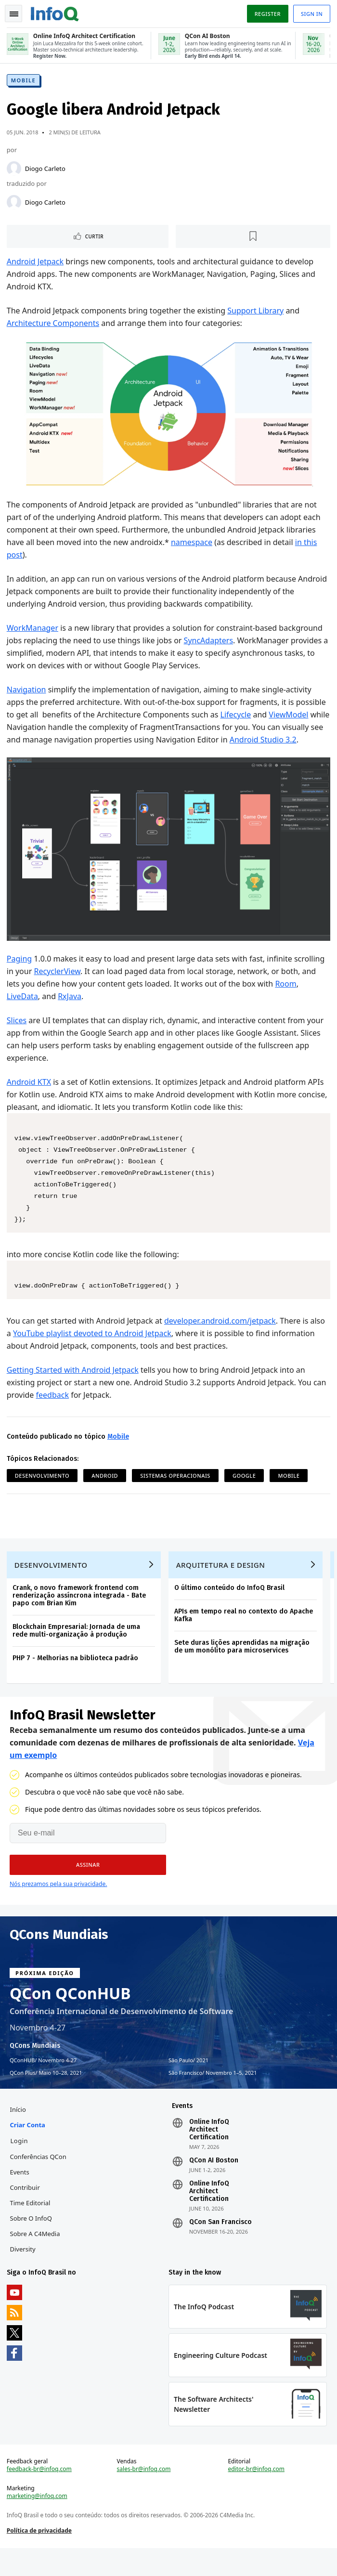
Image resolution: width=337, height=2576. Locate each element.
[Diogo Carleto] (15, 170)
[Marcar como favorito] (253, 238)
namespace (192, 544)
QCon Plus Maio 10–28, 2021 (46, 2092)
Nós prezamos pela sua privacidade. (58, 1903)
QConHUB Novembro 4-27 (43, 2080)
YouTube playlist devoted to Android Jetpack (93, 1346)
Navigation (27, 691)
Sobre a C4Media (36, 2255)
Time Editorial (31, 2225)
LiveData (23, 1009)
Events (20, 2194)
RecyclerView (58, 984)
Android (106, 1489)
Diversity (24, 2271)
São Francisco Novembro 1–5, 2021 (212, 2092)
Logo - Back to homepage (56, 12)
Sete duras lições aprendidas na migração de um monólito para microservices (243, 1664)
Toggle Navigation (14, 14)
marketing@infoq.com (38, 2522)
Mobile (24, 82)
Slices (17, 1033)
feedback (53, 1408)
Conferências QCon (39, 2178)
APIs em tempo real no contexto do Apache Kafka (244, 1633)
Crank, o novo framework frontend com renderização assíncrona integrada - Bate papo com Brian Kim (80, 1613)
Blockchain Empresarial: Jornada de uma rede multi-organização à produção (77, 1648)
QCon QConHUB (70, 2013)
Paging (20, 972)
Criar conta (28, 2147)
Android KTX (30, 1095)
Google (245, 1489)
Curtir (95, 238)
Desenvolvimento (43, 1489)
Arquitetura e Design (221, 1582)
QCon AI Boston (213, 2182)
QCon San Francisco (220, 2244)
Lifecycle (236, 716)
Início (19, 2131)
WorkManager (33, 629)
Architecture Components (54, 325)
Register (266, 13)
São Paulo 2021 (188, 2080)
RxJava (70, 1009)
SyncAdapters (209, 642)
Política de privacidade (40, 2557)
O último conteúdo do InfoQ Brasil (230, 1605)
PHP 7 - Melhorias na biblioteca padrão (76, 1676)
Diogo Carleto (46, 170)
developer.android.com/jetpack (221, 1334)
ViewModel (290, 716)
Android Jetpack (36, 263)
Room (287, 997)
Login (20, 2163)
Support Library (256, 312)
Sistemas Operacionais (176, 1489)
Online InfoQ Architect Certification (209, 2151)
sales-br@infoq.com (144, 2495)
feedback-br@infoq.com (40, 2495)
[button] (88, 1884)
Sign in (311, 13)
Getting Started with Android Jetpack (74, 1383)
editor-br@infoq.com (256, 2495)
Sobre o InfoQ (32, 2240)
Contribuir (26, 2209)
